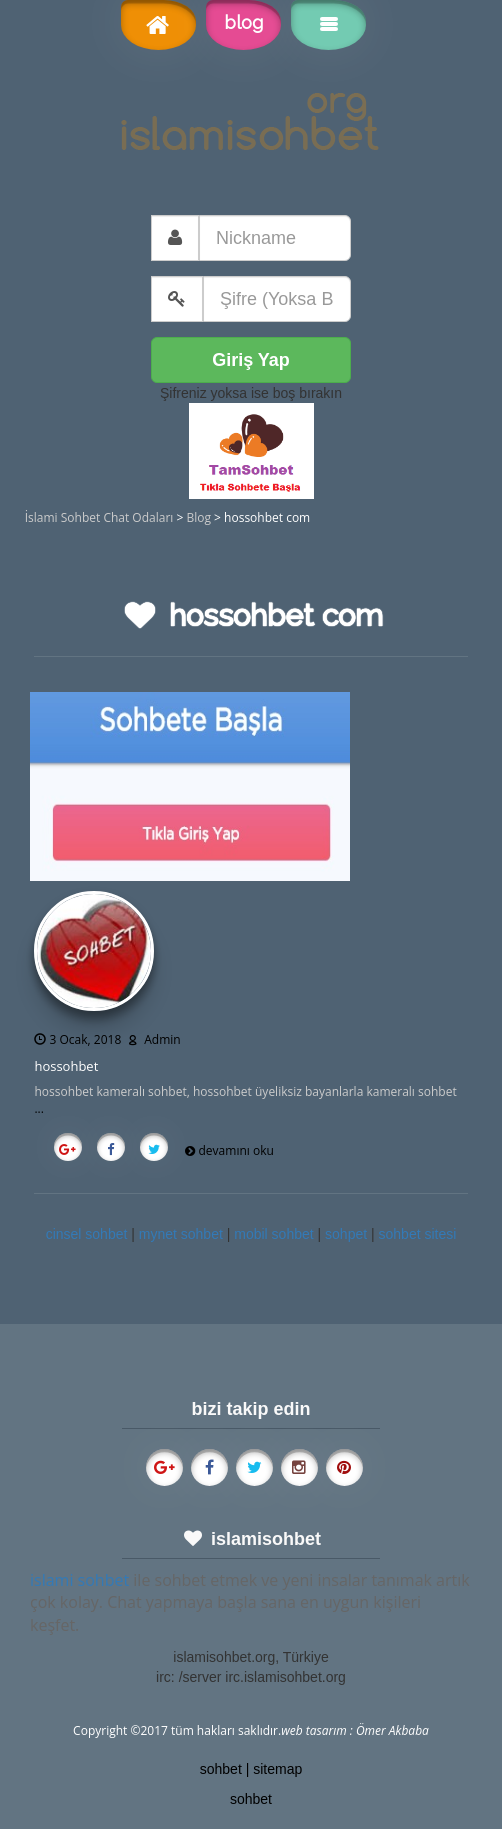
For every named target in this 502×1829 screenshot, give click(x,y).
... (38, 1108)
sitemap (277, 1769)
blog (243, 22)
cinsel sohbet (87, 1234)
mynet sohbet (181, 1234)
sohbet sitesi (418, 1234)
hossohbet (66, 1066)
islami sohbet (79, 1580)
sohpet (346, 1234)
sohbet (221, 1769)
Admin (162, 1039)
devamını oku (236, 1150)
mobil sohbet (273, 1234)
